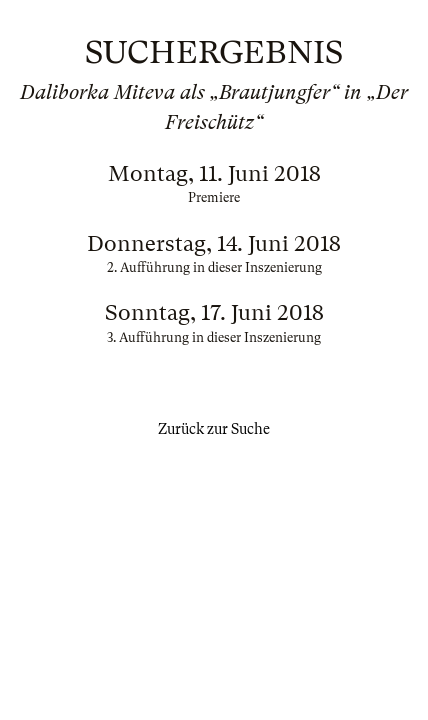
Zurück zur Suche (214, 429)
